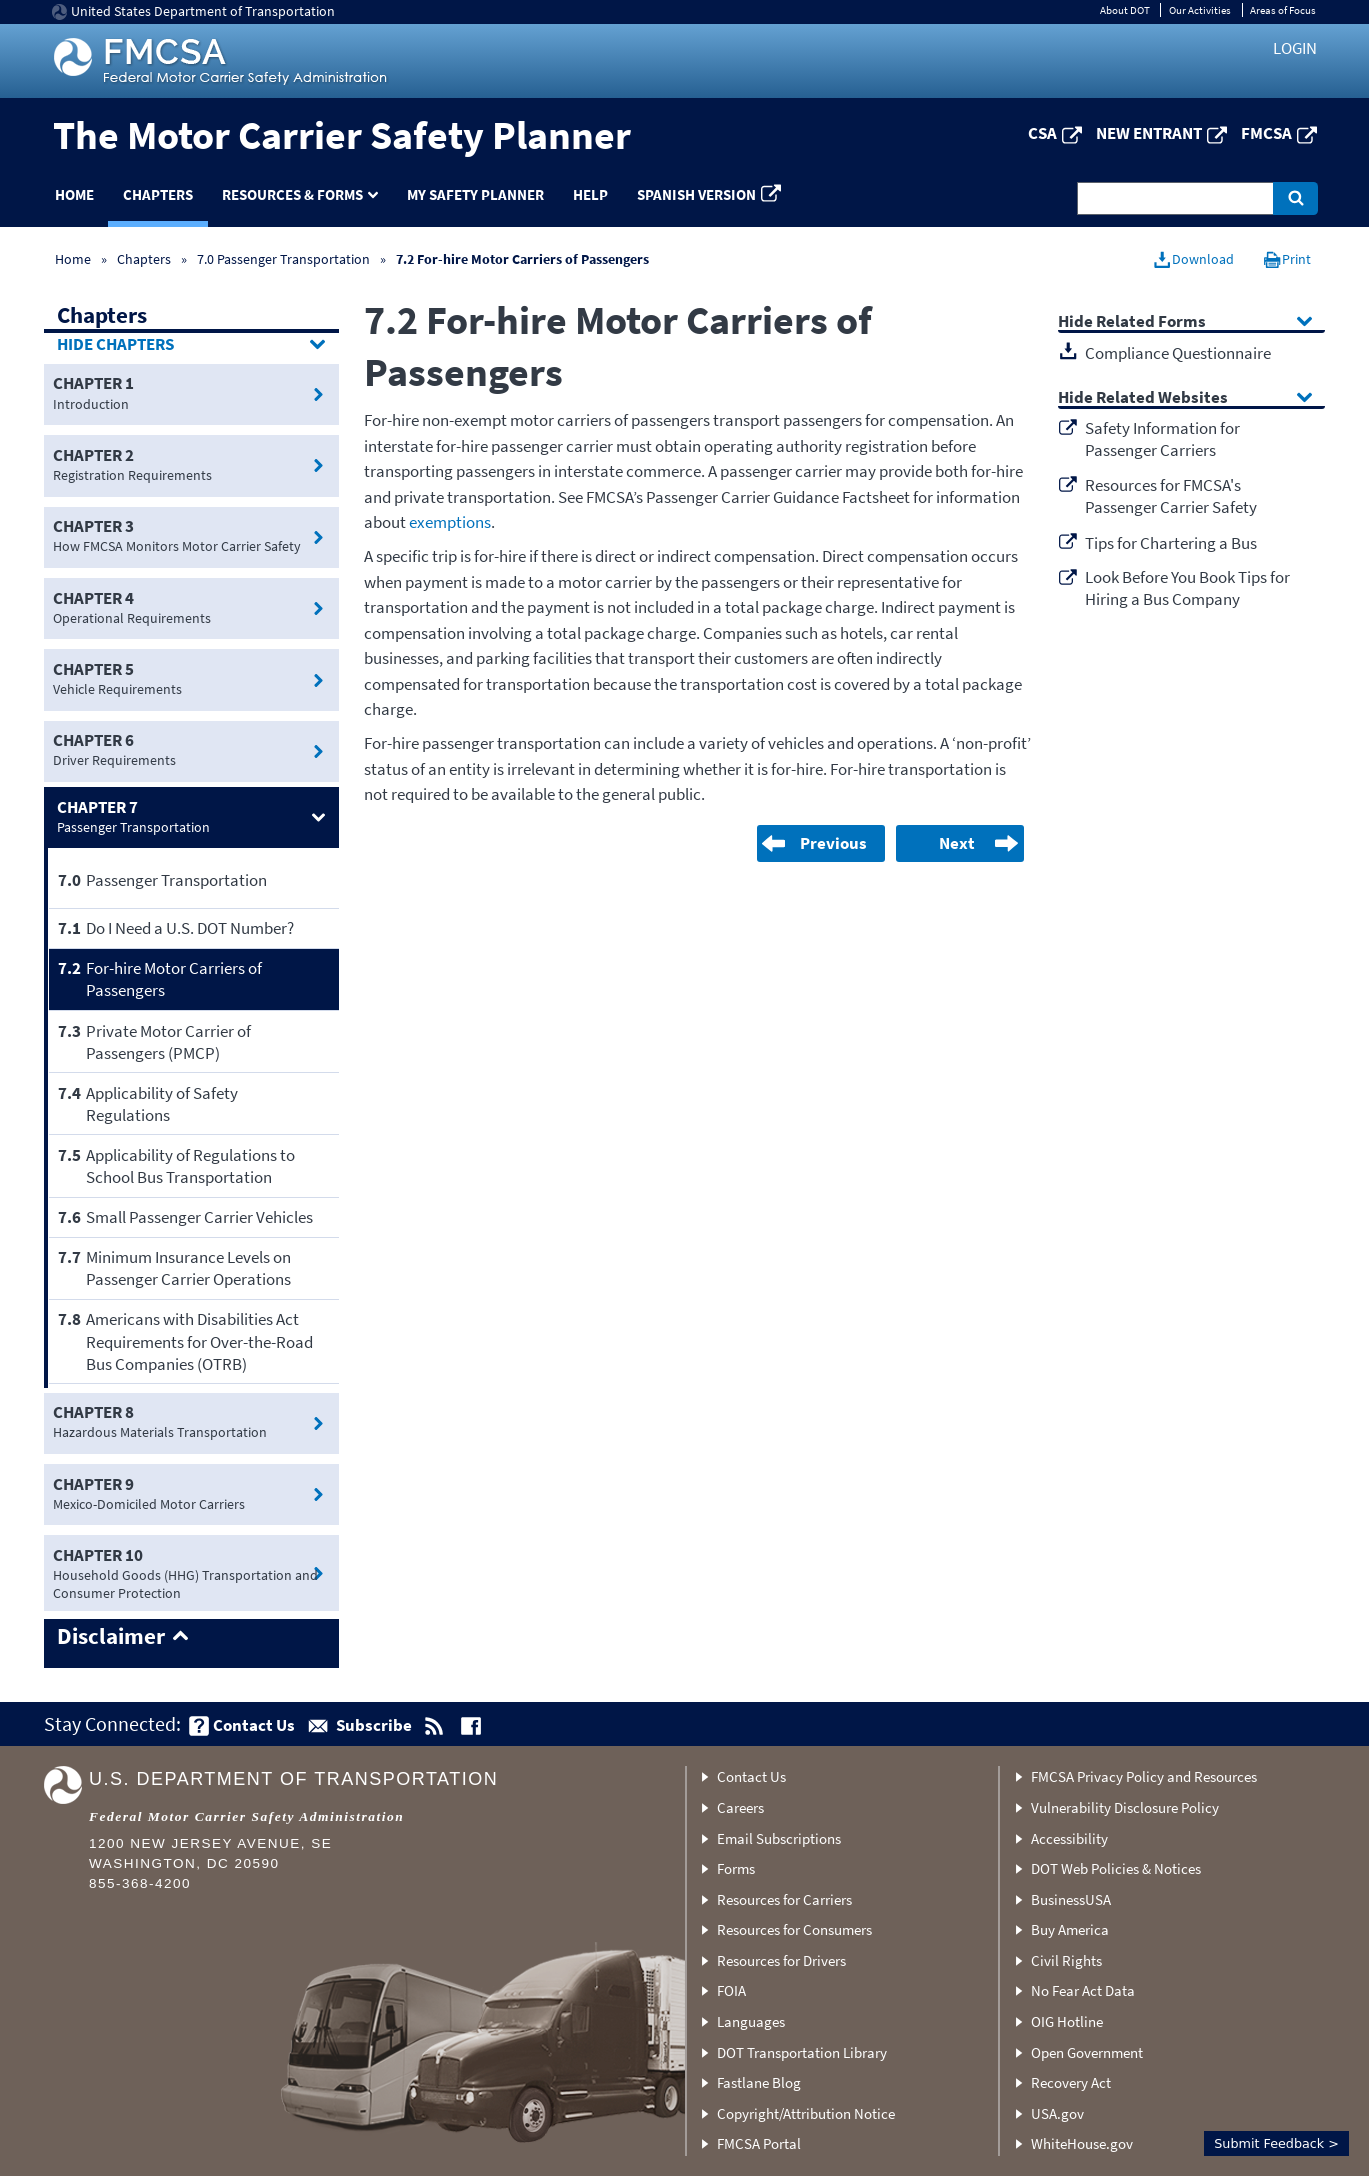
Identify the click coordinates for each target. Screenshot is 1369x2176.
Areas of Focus (1283, 10)
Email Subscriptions (779, 1838)
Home (74, 194)
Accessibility (1069, 1838)
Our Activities (1200, 10)
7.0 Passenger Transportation (283, 259)
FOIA (731, 1990)
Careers (740, 1807)
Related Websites (1162, 398)
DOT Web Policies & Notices (1116, 1868)
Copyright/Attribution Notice (806, 2113)
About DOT (1125, 10)
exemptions (450, 522)
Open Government (1087, 2052)
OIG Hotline (1067, 2021)
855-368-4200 (140, 1883)
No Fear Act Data (1083, 1990)
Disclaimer (111, 1637)
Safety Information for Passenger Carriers (1162, 439)
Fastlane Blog (759, 2082)
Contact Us (751, 1776)
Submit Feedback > (1276, 2143)
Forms (736, 1868)
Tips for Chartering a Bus (1171, 543)
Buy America (1070, 1929)
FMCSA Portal (759, 2143)
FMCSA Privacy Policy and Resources (1144, 1776)
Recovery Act (1071, 2082)
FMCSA (1266, 133)
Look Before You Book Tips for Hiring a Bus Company (1187, 588)
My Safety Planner (475, 194)
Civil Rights (1066, 1960)
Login (1295, 48)
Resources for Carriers (784, 1899)
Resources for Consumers (794, 1929)
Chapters (158, 194)
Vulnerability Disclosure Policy (1125, 1807)
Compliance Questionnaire (1178, 353)
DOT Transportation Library (802, 2052)
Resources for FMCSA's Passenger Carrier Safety (1171, 496)
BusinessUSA (1071, 1899)
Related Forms (1151, 322)
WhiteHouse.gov (1082, 2143)
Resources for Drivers (781, 1960)
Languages (751, 2021)
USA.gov (1057, 2113)
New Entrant (1149, 133)
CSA (1042, 133)
